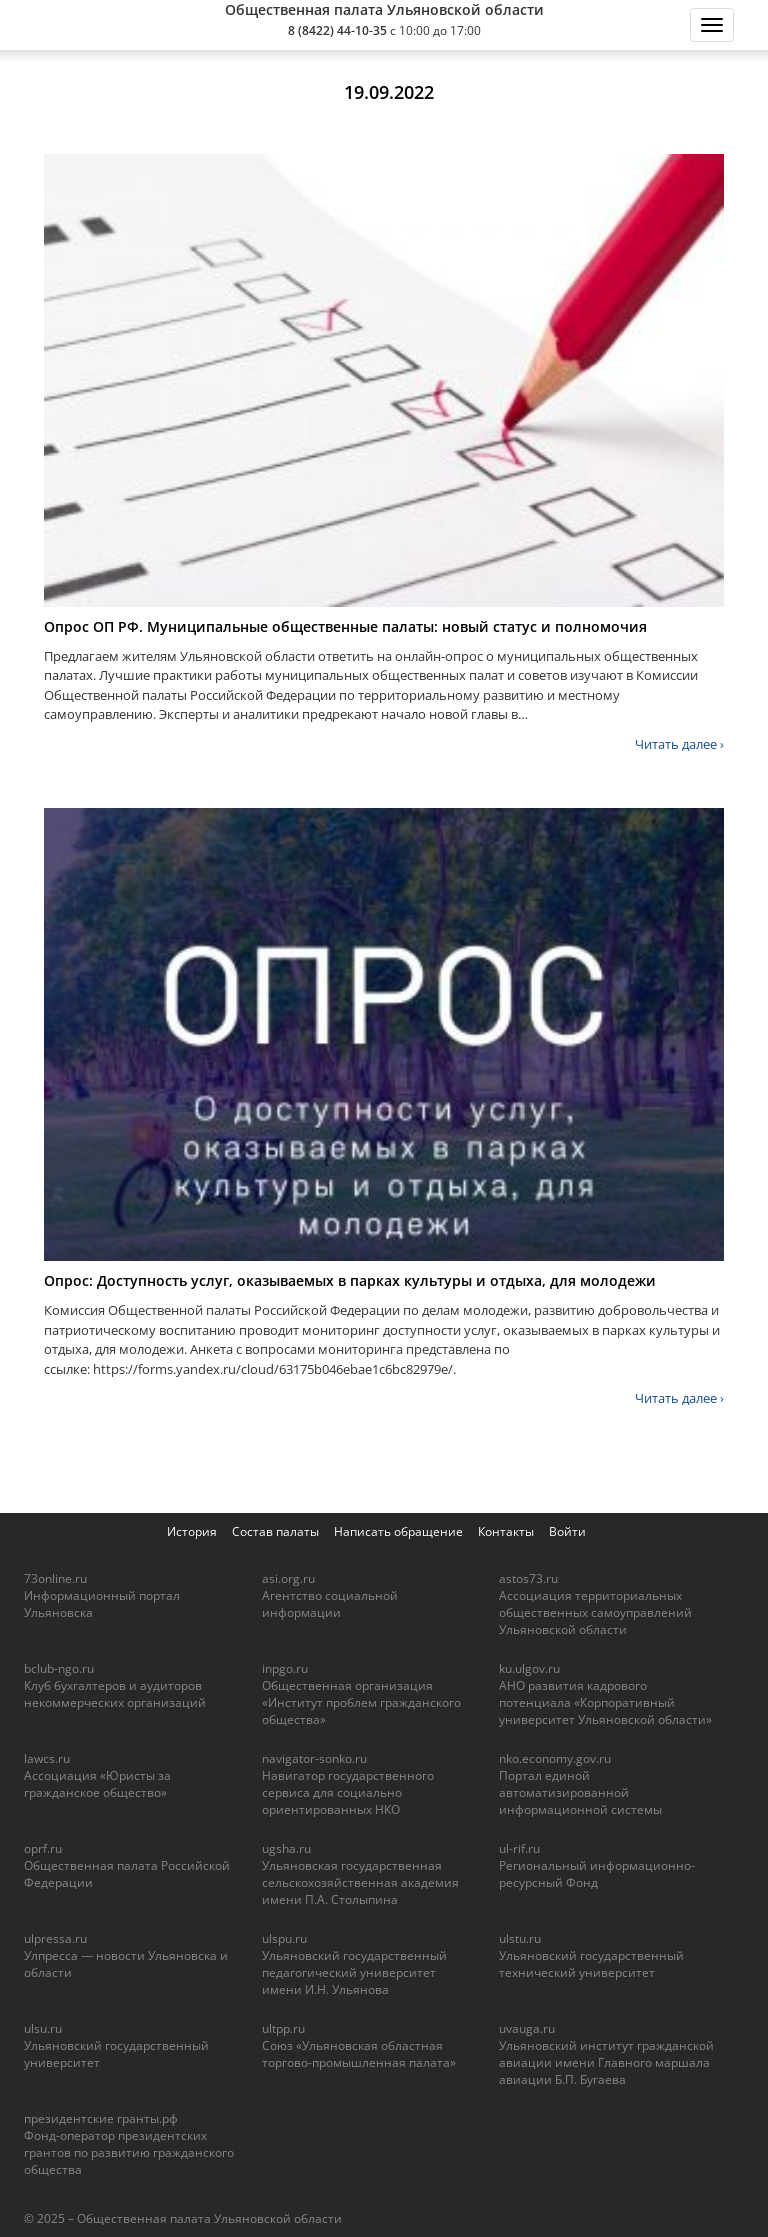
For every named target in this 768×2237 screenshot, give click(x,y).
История (192, 1531)
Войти (567, 1531)
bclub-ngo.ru (59, 1668)
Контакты (506, 1531)
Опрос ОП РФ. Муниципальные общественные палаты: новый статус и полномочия (345, 626)
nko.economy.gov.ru (555, 1758)
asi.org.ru (288, 1578)
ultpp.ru (283, 2028)
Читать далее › (679, 744)
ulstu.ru (520, 1938)
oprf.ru (43, 1848)
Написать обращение (398, 1531)
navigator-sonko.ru (314, 1758)
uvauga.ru (527, 2028)
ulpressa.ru (55, 1938)
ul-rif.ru (519, 1848)
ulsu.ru (43, 2028)
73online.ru (55, 1578)
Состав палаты (275, 1531)
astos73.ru (528, 1578)
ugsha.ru (286, 1848)
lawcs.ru (47, 1758)
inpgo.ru (285, 1668)
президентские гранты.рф (101, 2118)
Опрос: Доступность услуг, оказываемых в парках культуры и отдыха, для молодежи (350, 1280)
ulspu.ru (284, 1938)
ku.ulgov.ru (529, 1668)
